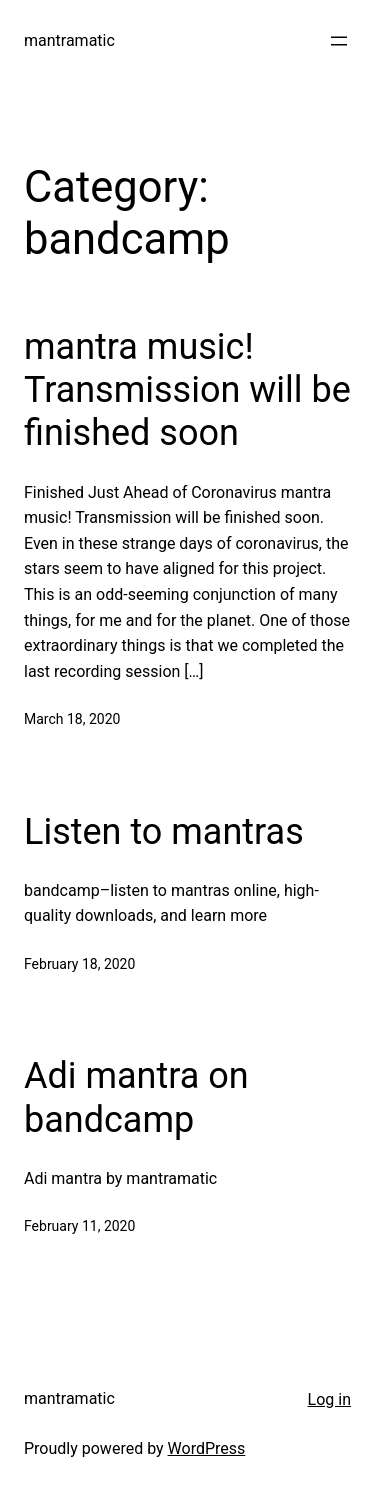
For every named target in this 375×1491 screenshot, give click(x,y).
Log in (329, 1399)
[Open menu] (339, 41)
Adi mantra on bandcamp (136, 1097)
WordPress (207, 1448)
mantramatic (69, 40)
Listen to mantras (164, 832)
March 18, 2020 (72, 719)
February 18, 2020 (79, 964)
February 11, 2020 (79, 1226)
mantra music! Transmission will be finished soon (187, 390)
